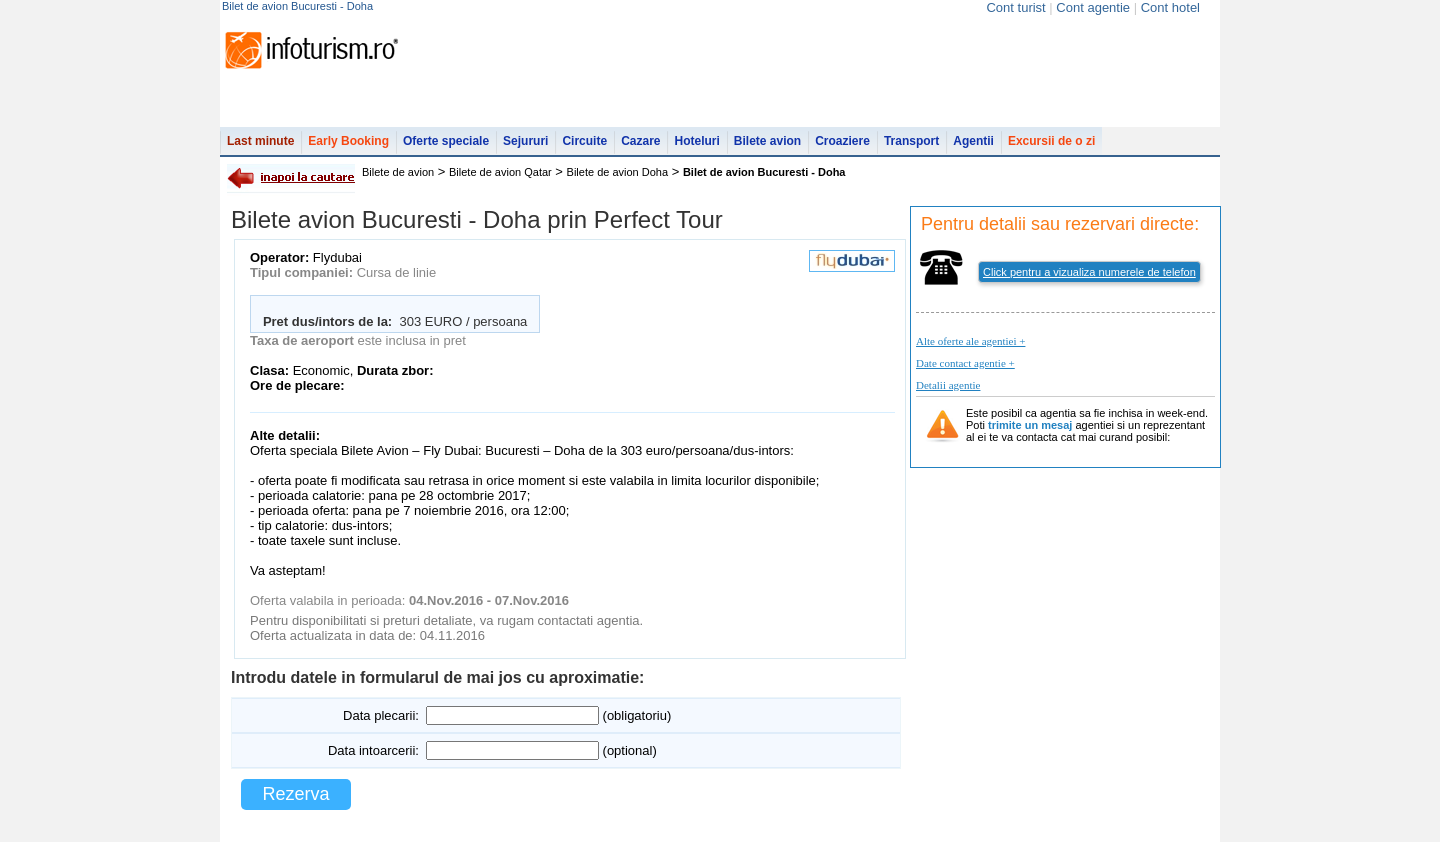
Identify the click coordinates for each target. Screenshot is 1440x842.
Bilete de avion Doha (618, 172)
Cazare (640, 141)
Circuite (584, 141)
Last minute (260, 141)
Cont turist (1015, 7)
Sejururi (525, 141)
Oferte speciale (446, 141)
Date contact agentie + (965, 363)
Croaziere (842, 141)
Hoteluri (696, 141)
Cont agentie (1093, 7)
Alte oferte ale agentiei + (970, 341)
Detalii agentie (948, 385)
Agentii (973, 141)
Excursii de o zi (1051, 141)
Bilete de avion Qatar (500, 172)
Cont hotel (1170, 7)
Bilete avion (767, 141)
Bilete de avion (398, 172)
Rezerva (295, 794)
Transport (911, 141)
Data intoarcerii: (373, 750)
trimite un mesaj (1030, 425)
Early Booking (348, 141)
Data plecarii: (381, 715)
